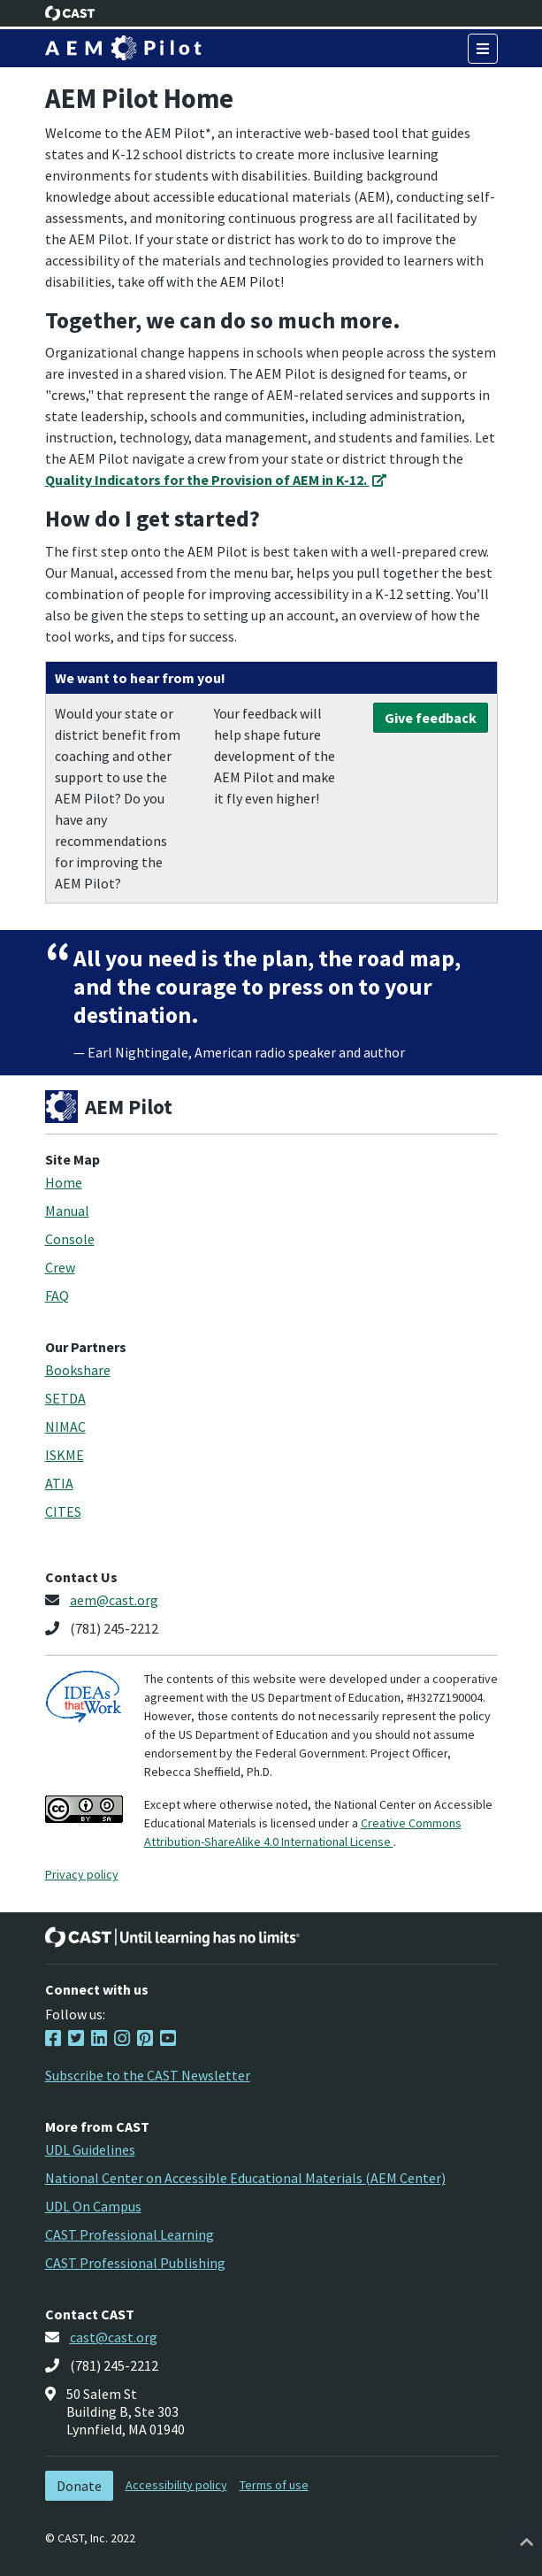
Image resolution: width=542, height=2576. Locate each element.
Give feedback (431, 718)
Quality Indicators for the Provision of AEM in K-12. (216, 479)
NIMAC (65, 1426)
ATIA (59, 1483)
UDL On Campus (93, 2206)
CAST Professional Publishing (135, 2263)
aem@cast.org (114, 1600)
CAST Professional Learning (129, 2234)
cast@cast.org (113, 2337)
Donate (79, 2486)
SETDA (65, 1398)
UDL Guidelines (90, 2149)
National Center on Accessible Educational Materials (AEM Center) (245, 2178)
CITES (63, 1511)
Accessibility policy (176, 2485)
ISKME (64, 1455)
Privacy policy (81, 1874)
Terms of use (274, 2485)
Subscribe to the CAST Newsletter (147, 2075)
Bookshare (78, 1370)
